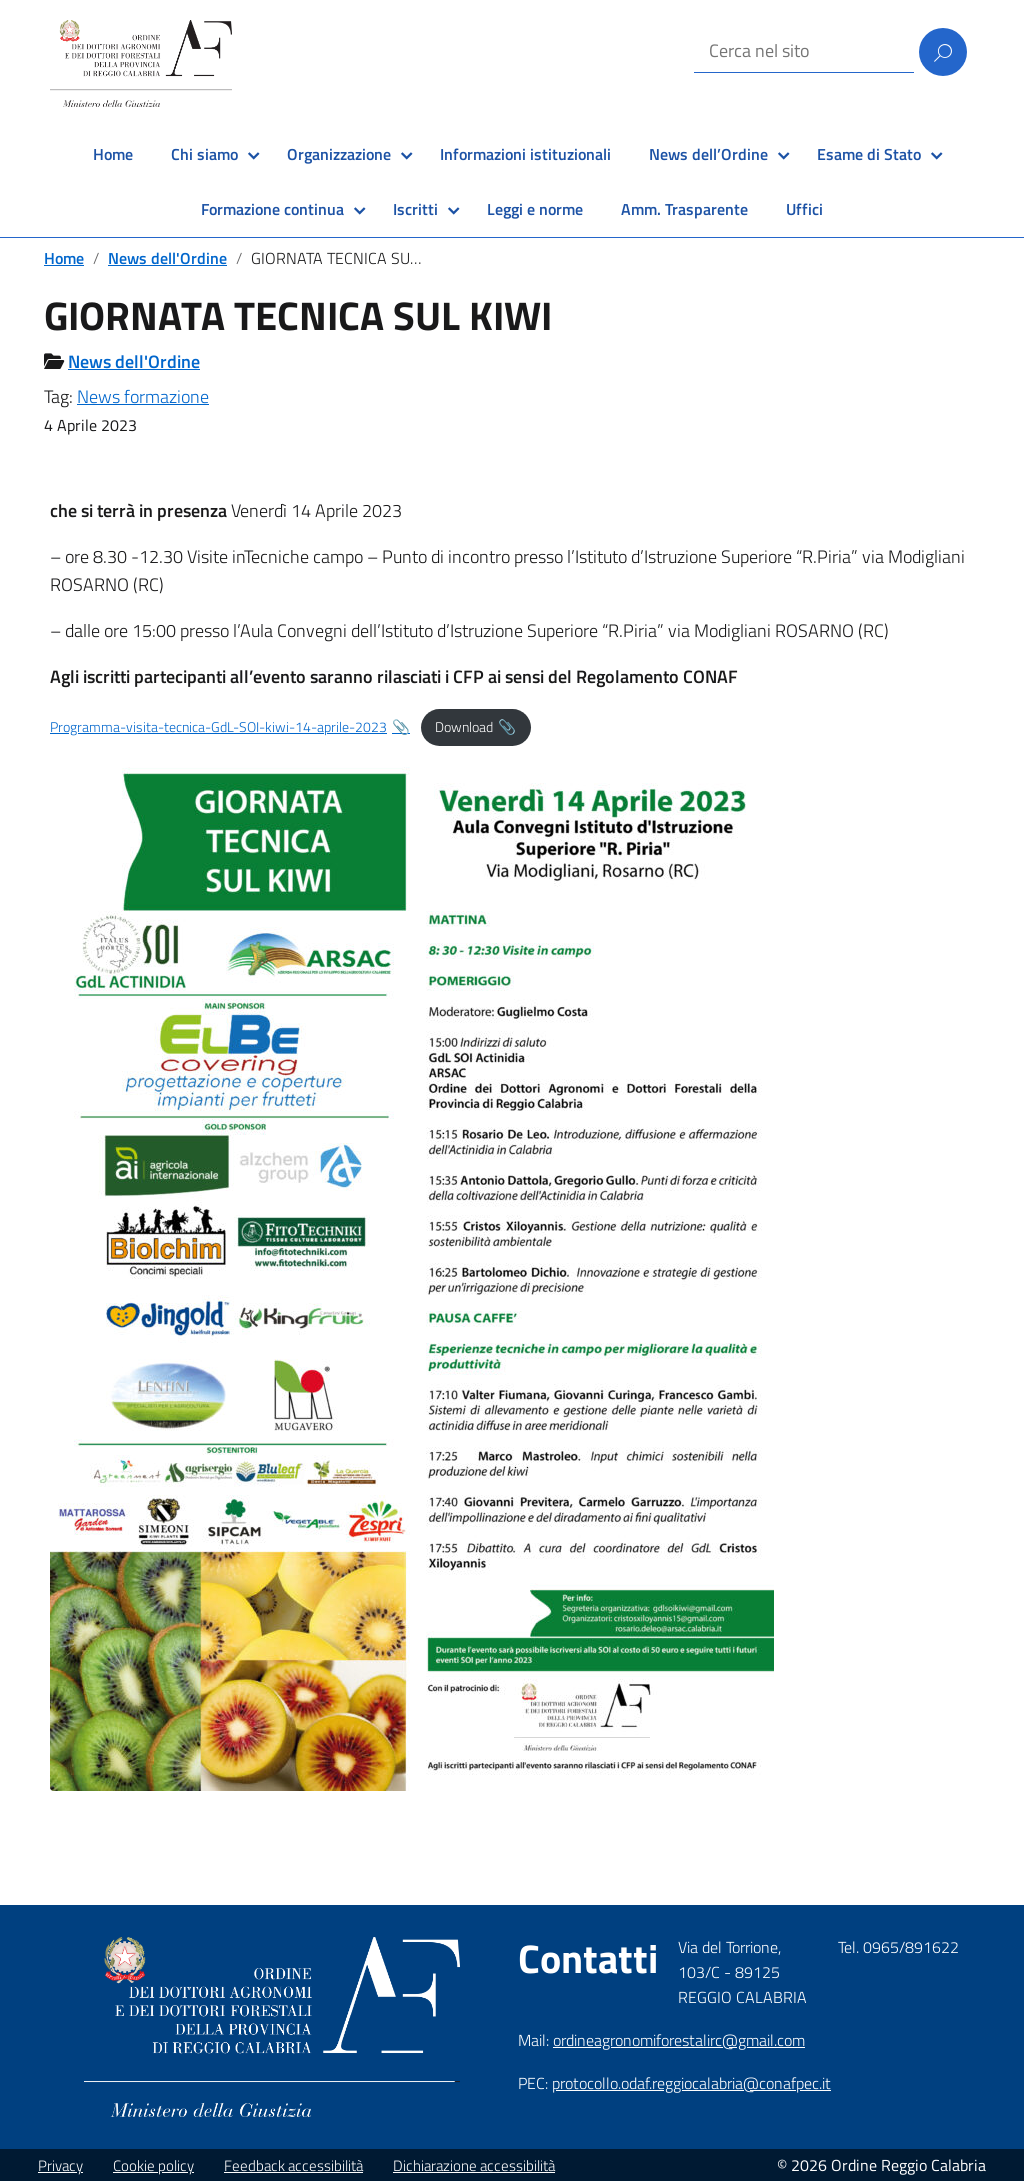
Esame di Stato (869, 154)
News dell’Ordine (708, 154)
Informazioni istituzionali (525, 154)
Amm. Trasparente (684, 209)
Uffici (804, 209)
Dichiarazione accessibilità (474, 2165)
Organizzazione (339, 154)
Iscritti (415, 209)
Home (113, 154)
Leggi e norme (535, 209)
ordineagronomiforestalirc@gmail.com (679, 2040)
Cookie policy (153, 2165)
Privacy (60, 2165)
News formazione (143, 396)
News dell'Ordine (167, 258)
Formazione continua (272, 209)
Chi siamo (204, 154)
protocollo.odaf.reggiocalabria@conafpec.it (691, 2083)
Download (464, 727)
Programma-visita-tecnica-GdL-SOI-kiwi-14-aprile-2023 (218, 727)
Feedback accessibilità (293, 2165)
